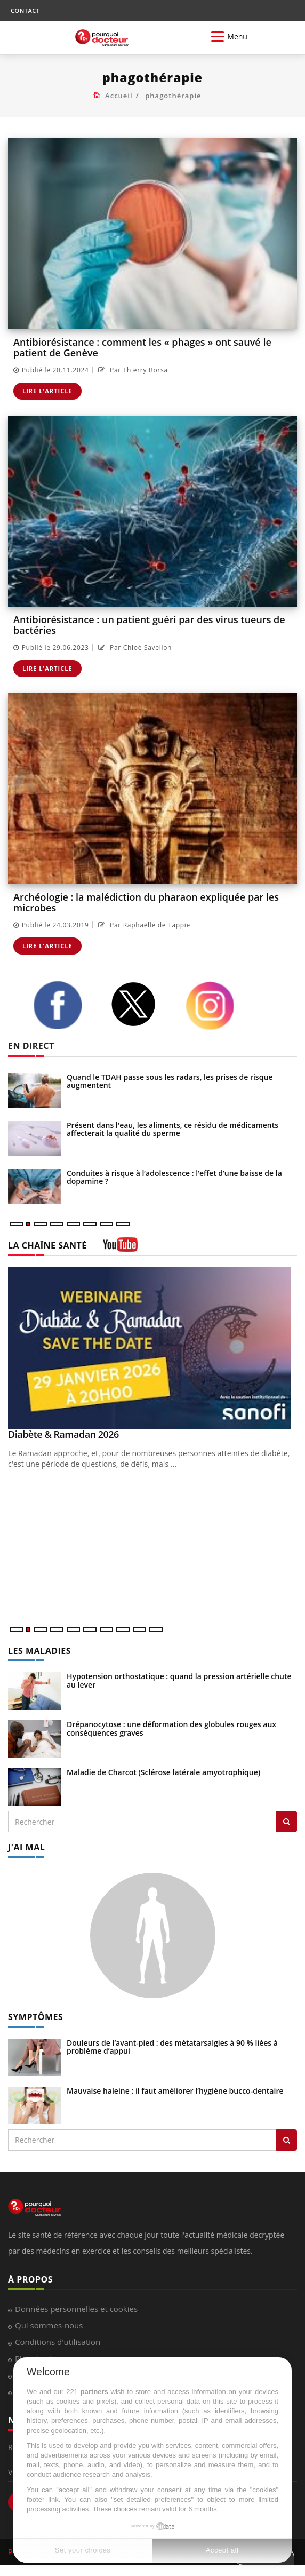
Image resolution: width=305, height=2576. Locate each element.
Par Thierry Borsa (131, 370)
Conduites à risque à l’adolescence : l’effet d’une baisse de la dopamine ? (174, 1177)
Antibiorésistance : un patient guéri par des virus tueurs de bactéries (149, 625)
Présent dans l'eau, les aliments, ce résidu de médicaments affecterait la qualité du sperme (172, 1129)
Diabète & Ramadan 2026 (63, 1434)
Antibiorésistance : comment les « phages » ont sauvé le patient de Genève (142, 347)
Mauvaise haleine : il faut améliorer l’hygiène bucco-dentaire (175, 2091)
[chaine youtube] (120, 1248)
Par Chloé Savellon (133, 647)
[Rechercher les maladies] (286, 1821)
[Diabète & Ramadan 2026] (152, 1348)
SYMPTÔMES (35, 2017)
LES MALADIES (39, 1651)
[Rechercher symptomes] (286, 2140)
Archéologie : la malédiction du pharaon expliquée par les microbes (146, 902)
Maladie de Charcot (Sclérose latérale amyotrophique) (163, 1772)
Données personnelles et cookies (76, 2308)
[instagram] (216, 1005)
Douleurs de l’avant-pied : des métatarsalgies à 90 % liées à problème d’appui (172, 2047)
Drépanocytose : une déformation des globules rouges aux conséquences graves (171, 1728)
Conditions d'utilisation (57, 2341)
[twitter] (140, 1004)
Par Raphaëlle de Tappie (142, 924)
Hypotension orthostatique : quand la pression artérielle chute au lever (179, 1680)
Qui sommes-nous (49, 2325)
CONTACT (25, 10)
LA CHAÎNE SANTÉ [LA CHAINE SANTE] (47, 1245)
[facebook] (64, 1005)
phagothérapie (173, 95)
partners (94, 2392)
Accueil (119, 95)
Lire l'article (47, 391)
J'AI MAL (26, 1847)
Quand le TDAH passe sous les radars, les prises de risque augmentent (169, 1081)
